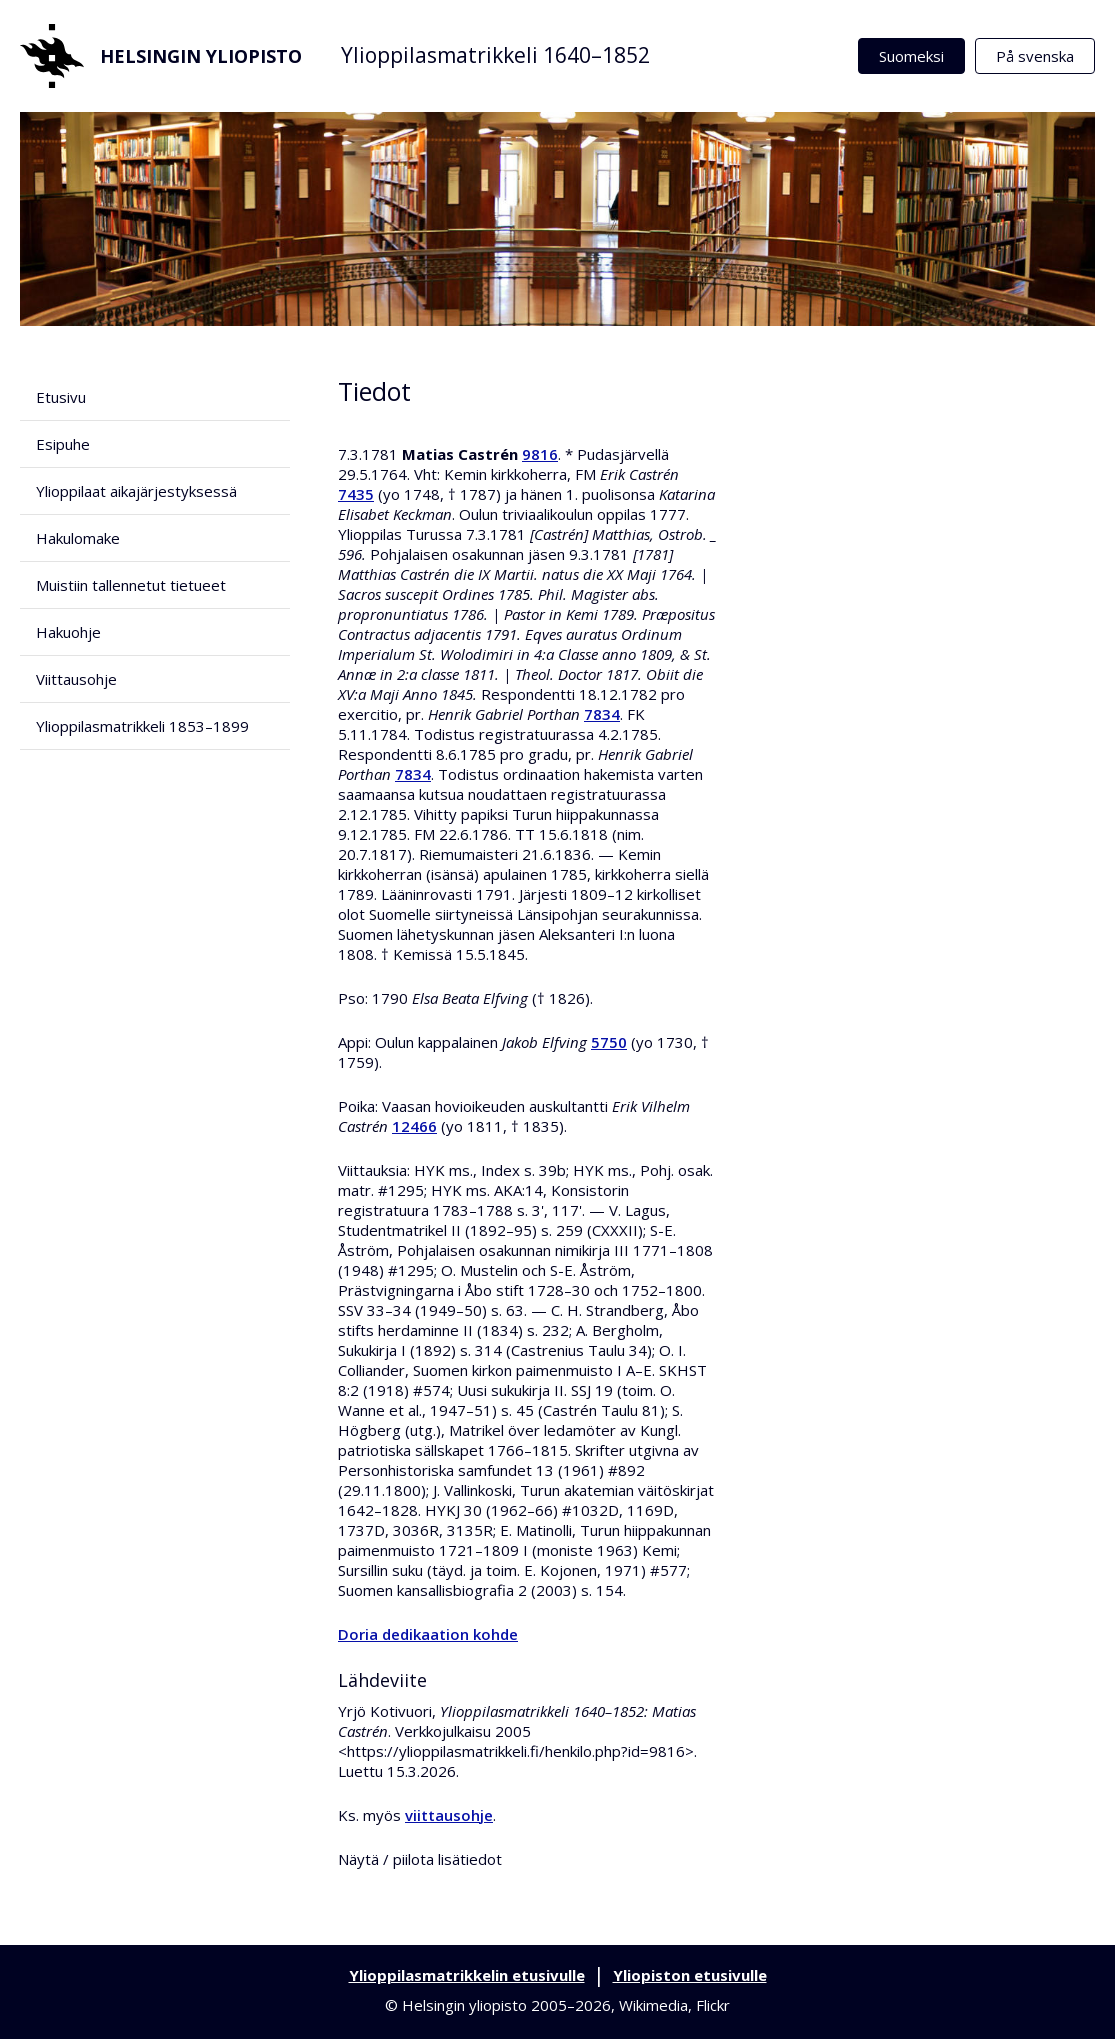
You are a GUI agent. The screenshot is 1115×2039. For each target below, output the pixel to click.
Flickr (713, 2005)
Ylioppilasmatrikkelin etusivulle (467, 1975)
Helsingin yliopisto (161, 56)
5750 (609, 1042)
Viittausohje (76, 679)
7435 (356, 494)
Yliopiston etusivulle (690, 1975)
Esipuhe (63, 444)
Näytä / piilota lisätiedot (420, 1859)
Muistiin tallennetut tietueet (131, 585)
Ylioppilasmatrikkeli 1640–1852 (495, 55)
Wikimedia (653, 2005)
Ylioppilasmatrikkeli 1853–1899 (142, 726)
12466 (414, 1126)
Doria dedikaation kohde (428, 1634)
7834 (602, 714)
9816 (540, 454)
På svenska (1035, 56)
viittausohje (449, 1815)
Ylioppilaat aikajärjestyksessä (136, 491)
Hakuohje (68, 632)
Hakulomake (78, 538)
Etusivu (61, 397)
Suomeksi (911, 56)
